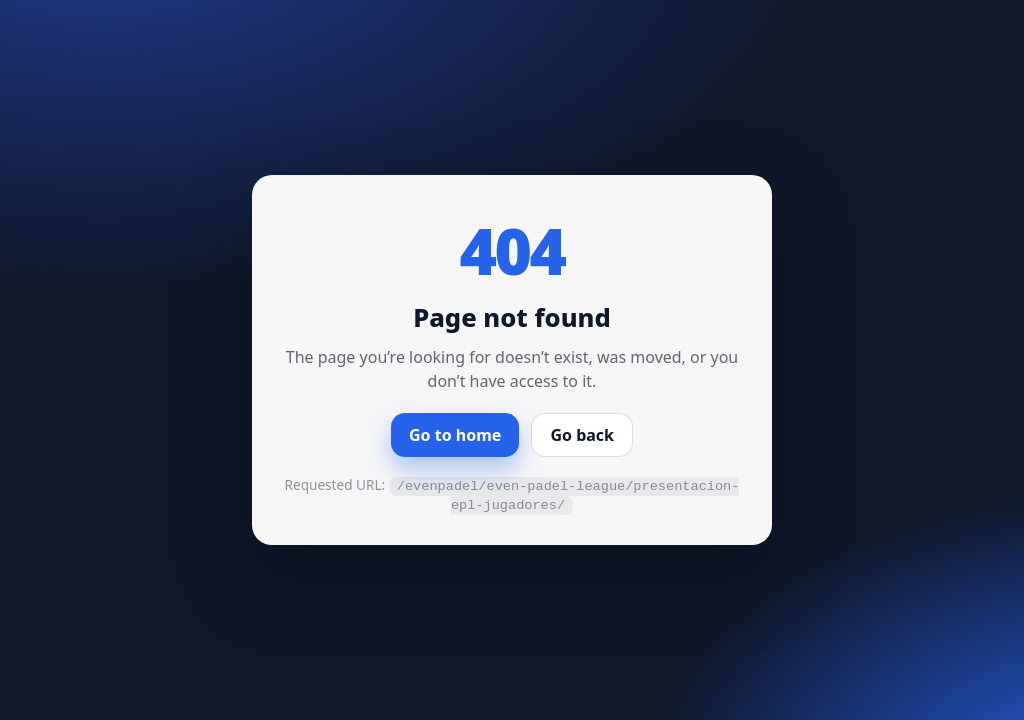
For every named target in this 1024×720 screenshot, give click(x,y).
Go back (582, 435)
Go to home (455, 435)
